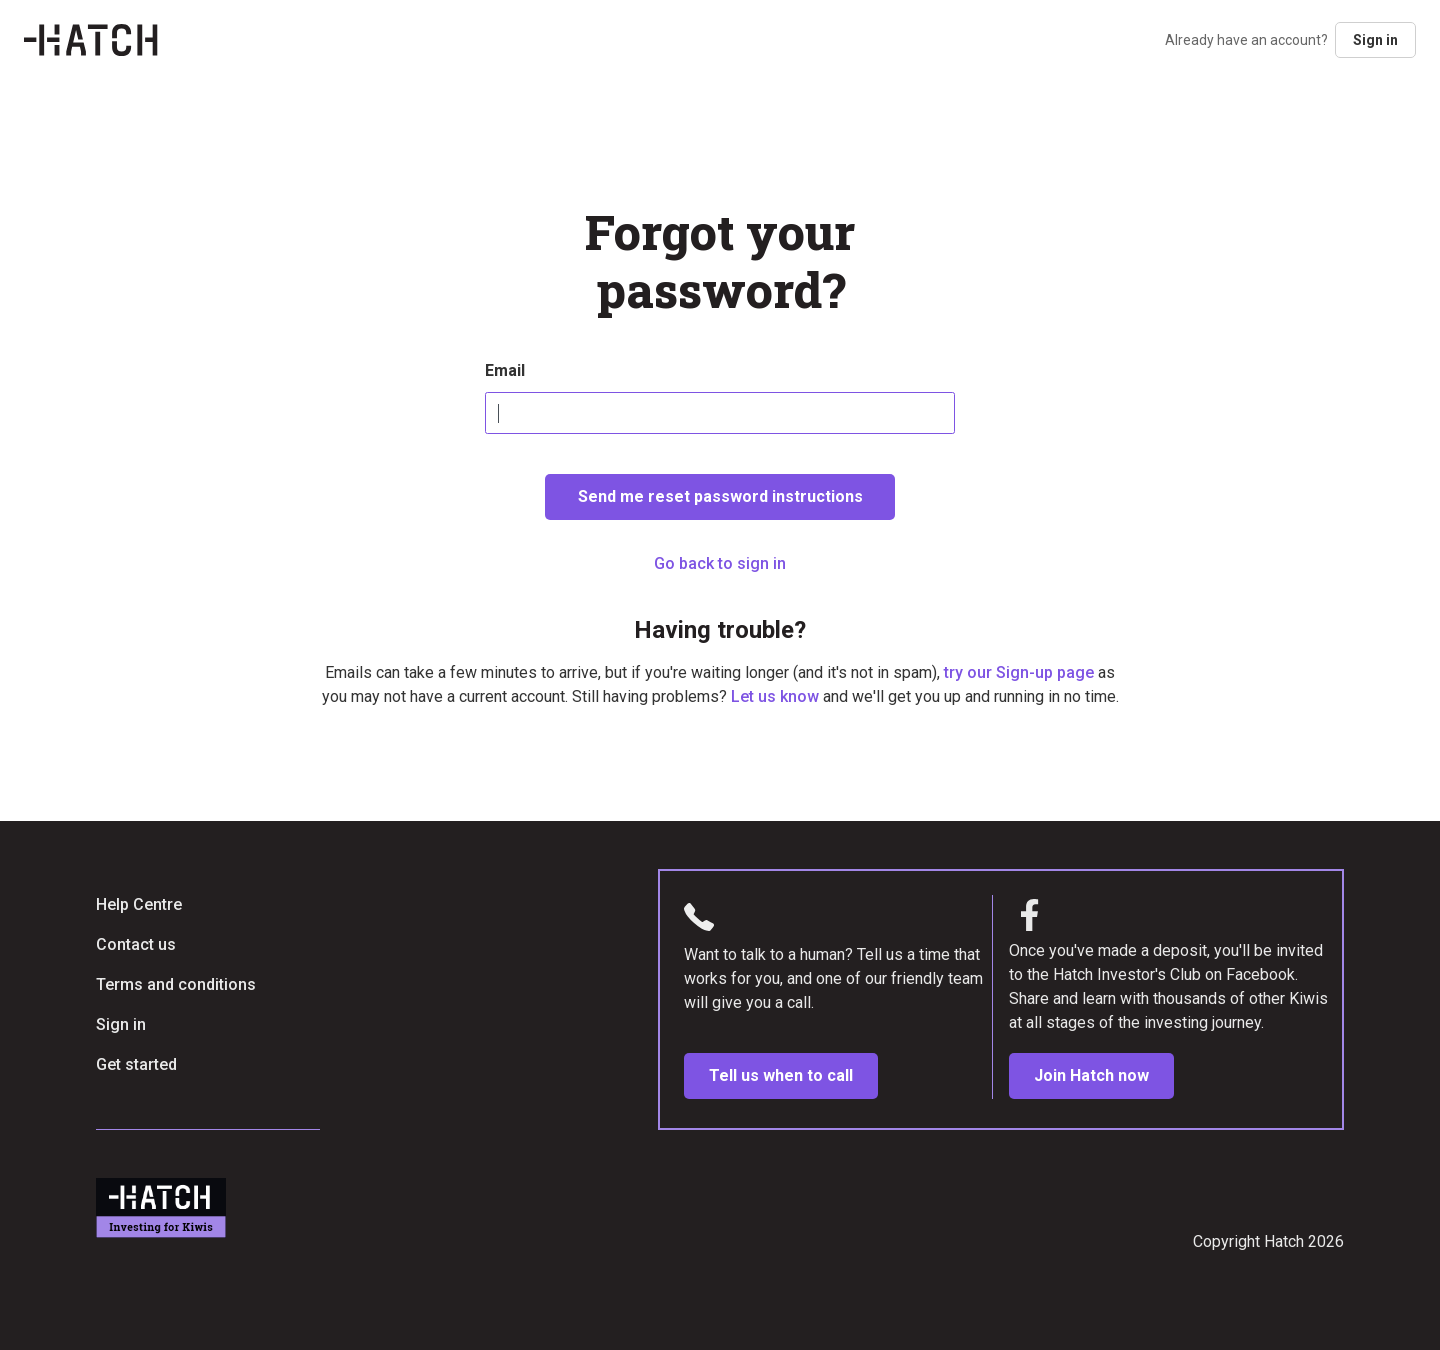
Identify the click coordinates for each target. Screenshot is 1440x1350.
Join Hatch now (1091, 1075)
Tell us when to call (781, 1075)
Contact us (136, 944)
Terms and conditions (176, 984)
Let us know (775, 696)
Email (505, 370)
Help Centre (139, 904)
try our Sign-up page (1019, 672)
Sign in (1375, 40)
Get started (136, 1064)
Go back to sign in (720, 563)
